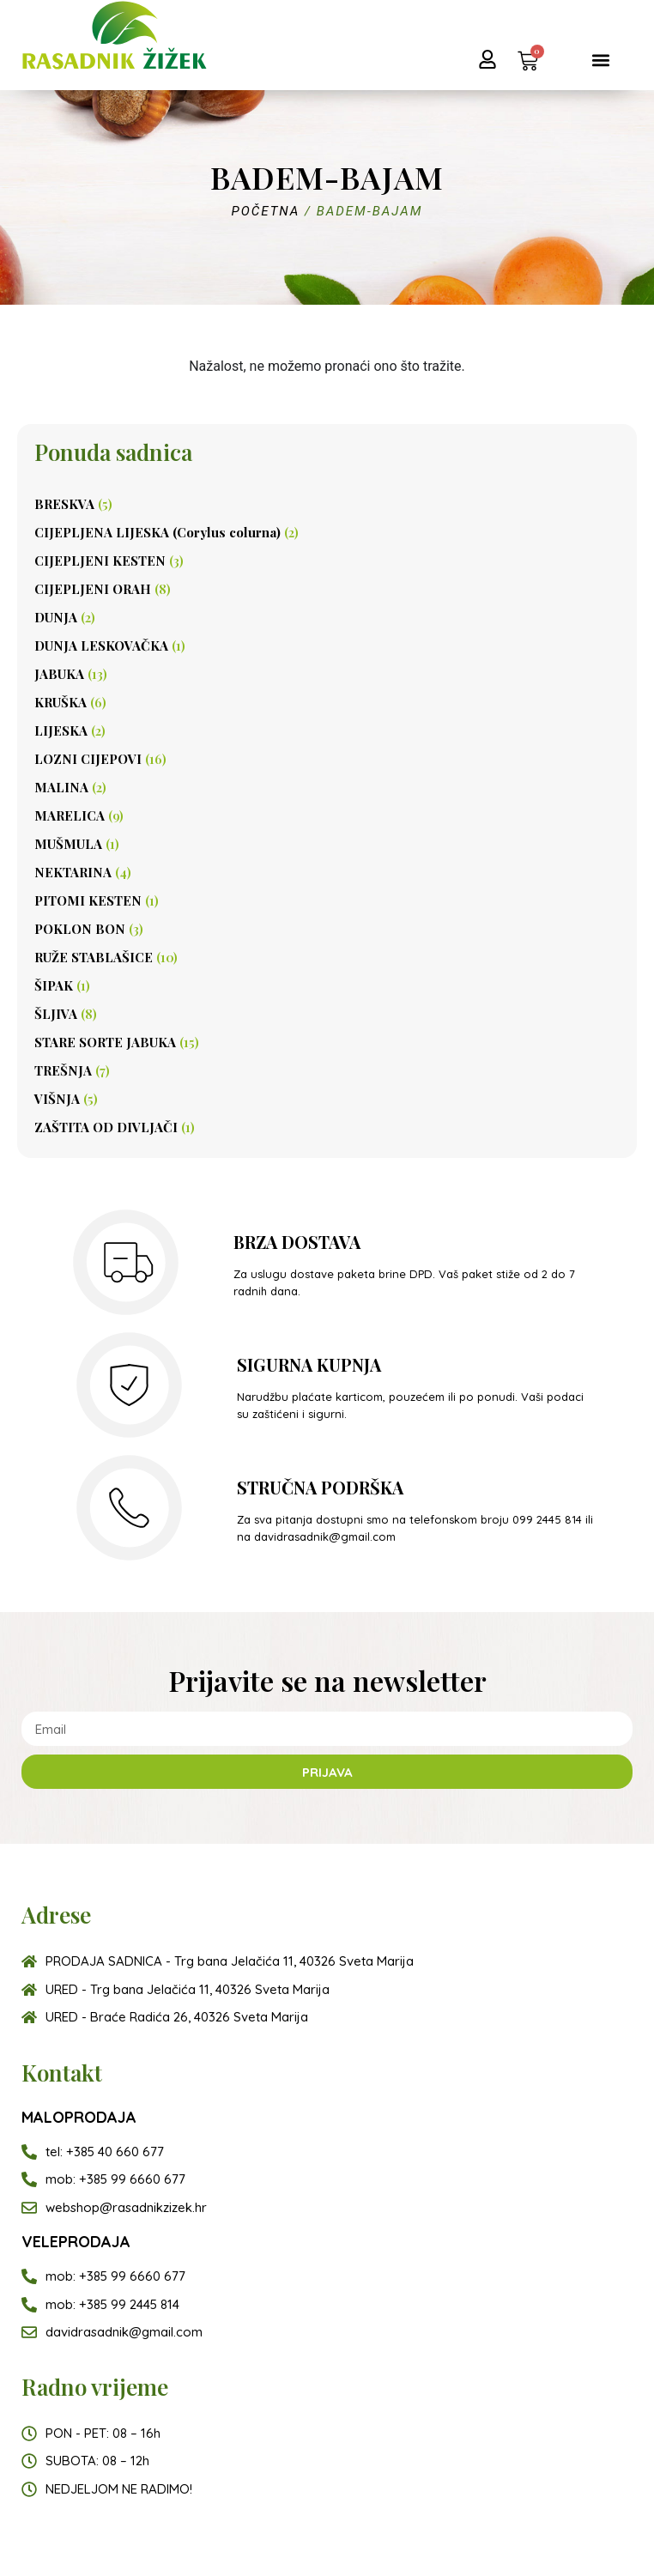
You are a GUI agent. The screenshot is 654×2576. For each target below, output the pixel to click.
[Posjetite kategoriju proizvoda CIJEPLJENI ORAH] (327, 588)
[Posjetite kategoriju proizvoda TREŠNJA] (327, 1070)
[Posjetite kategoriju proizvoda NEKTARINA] (327, 872)
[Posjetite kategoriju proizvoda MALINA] (327, 787)
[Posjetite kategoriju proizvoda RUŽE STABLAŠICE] (327, 957)
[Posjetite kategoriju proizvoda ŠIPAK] (327, 985)
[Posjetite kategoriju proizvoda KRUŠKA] (327, 702)
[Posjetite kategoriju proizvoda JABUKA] (327, 673)
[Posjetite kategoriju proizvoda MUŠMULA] (327, 843)
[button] (600, 59)
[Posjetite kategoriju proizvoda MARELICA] (327, 815)
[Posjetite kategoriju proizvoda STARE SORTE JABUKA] (327, 1041)
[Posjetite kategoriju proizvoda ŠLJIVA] (327, 1013)
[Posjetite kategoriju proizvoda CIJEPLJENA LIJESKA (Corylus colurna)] (327, 532)
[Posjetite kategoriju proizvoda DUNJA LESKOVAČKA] (327, 645)
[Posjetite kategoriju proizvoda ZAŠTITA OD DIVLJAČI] (327, 1126)
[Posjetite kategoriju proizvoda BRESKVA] (327, 503)
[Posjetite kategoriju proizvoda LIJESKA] (327, 730)
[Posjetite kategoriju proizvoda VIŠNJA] (327, 1098)
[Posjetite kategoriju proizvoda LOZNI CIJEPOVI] (327, 758)
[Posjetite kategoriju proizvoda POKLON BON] (327, 928)
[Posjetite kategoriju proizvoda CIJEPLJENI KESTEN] (327, 560)
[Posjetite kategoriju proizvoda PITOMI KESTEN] (327, 900)
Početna (266, 211)
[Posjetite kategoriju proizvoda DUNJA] (327, 617)
